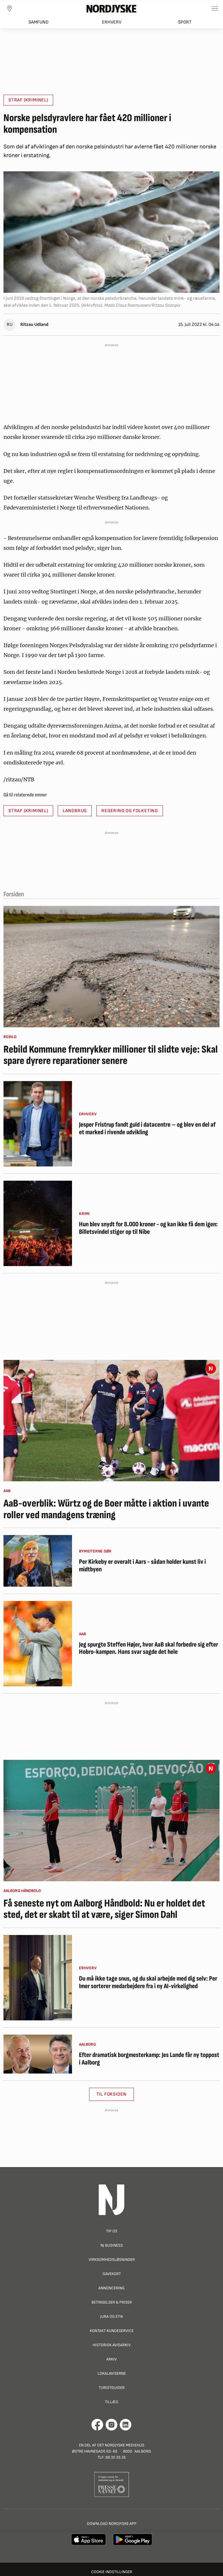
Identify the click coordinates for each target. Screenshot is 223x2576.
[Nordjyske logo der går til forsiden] (111, 8)
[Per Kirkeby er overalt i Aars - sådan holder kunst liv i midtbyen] (37, 1560)
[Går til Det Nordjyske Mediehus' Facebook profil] (97, 2424)
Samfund (38, 22)
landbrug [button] (75, 811)
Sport (185, 22)
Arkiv (111, 2359)
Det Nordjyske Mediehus (120, 2445)
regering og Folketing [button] (129, 811)
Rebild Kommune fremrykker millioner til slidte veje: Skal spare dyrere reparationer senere (110, 1055)
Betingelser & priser (111, 2302)
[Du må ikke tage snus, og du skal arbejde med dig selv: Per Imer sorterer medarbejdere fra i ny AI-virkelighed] (37, 1977)
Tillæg (111, 2401)
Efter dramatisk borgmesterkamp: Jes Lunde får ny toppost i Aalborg (149, 2058)
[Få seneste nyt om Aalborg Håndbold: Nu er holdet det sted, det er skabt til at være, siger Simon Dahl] (111, 1820)
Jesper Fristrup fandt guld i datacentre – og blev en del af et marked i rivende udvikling (147, 1128)
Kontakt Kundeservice (112, 2330)
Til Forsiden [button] (111, 2094)
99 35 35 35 (115, 2457)
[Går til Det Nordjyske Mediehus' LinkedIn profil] (126, 2424)
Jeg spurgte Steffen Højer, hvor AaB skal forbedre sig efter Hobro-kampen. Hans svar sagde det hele (148, 1648)
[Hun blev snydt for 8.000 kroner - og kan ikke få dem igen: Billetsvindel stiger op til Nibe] (37, 1223)
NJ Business (111, 2245)
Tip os (111, 2231)
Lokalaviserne (112, 2373)
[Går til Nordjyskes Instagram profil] (111, 2424)
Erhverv (111, 22)
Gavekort (111, 2273)
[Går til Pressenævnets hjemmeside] (111, 2484)
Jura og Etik (111, 2316)
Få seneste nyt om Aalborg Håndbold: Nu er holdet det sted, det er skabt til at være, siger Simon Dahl (104, 1909)
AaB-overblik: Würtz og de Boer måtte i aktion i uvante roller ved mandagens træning (106, 1509)
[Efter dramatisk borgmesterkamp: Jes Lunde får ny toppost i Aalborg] (37, 2054)
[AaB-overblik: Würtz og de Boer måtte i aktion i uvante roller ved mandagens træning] (111, 1420)
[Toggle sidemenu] (215, 8)
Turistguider (112, 2387)
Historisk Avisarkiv (112, 2344)
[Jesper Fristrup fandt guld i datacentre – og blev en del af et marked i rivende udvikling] (37, 1123)
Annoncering (111, 2288)
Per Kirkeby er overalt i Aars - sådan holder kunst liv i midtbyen (142, 1565)
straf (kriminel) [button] (28, 100)
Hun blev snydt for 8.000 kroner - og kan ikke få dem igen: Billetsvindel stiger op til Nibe (148, 1228)
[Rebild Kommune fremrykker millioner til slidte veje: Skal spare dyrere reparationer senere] (111, 966)
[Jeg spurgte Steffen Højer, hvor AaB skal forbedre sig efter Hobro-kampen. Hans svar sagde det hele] (37, 1643)
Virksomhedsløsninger (112, 2259)
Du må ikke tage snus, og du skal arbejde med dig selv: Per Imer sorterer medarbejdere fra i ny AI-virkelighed (148, 1982)
